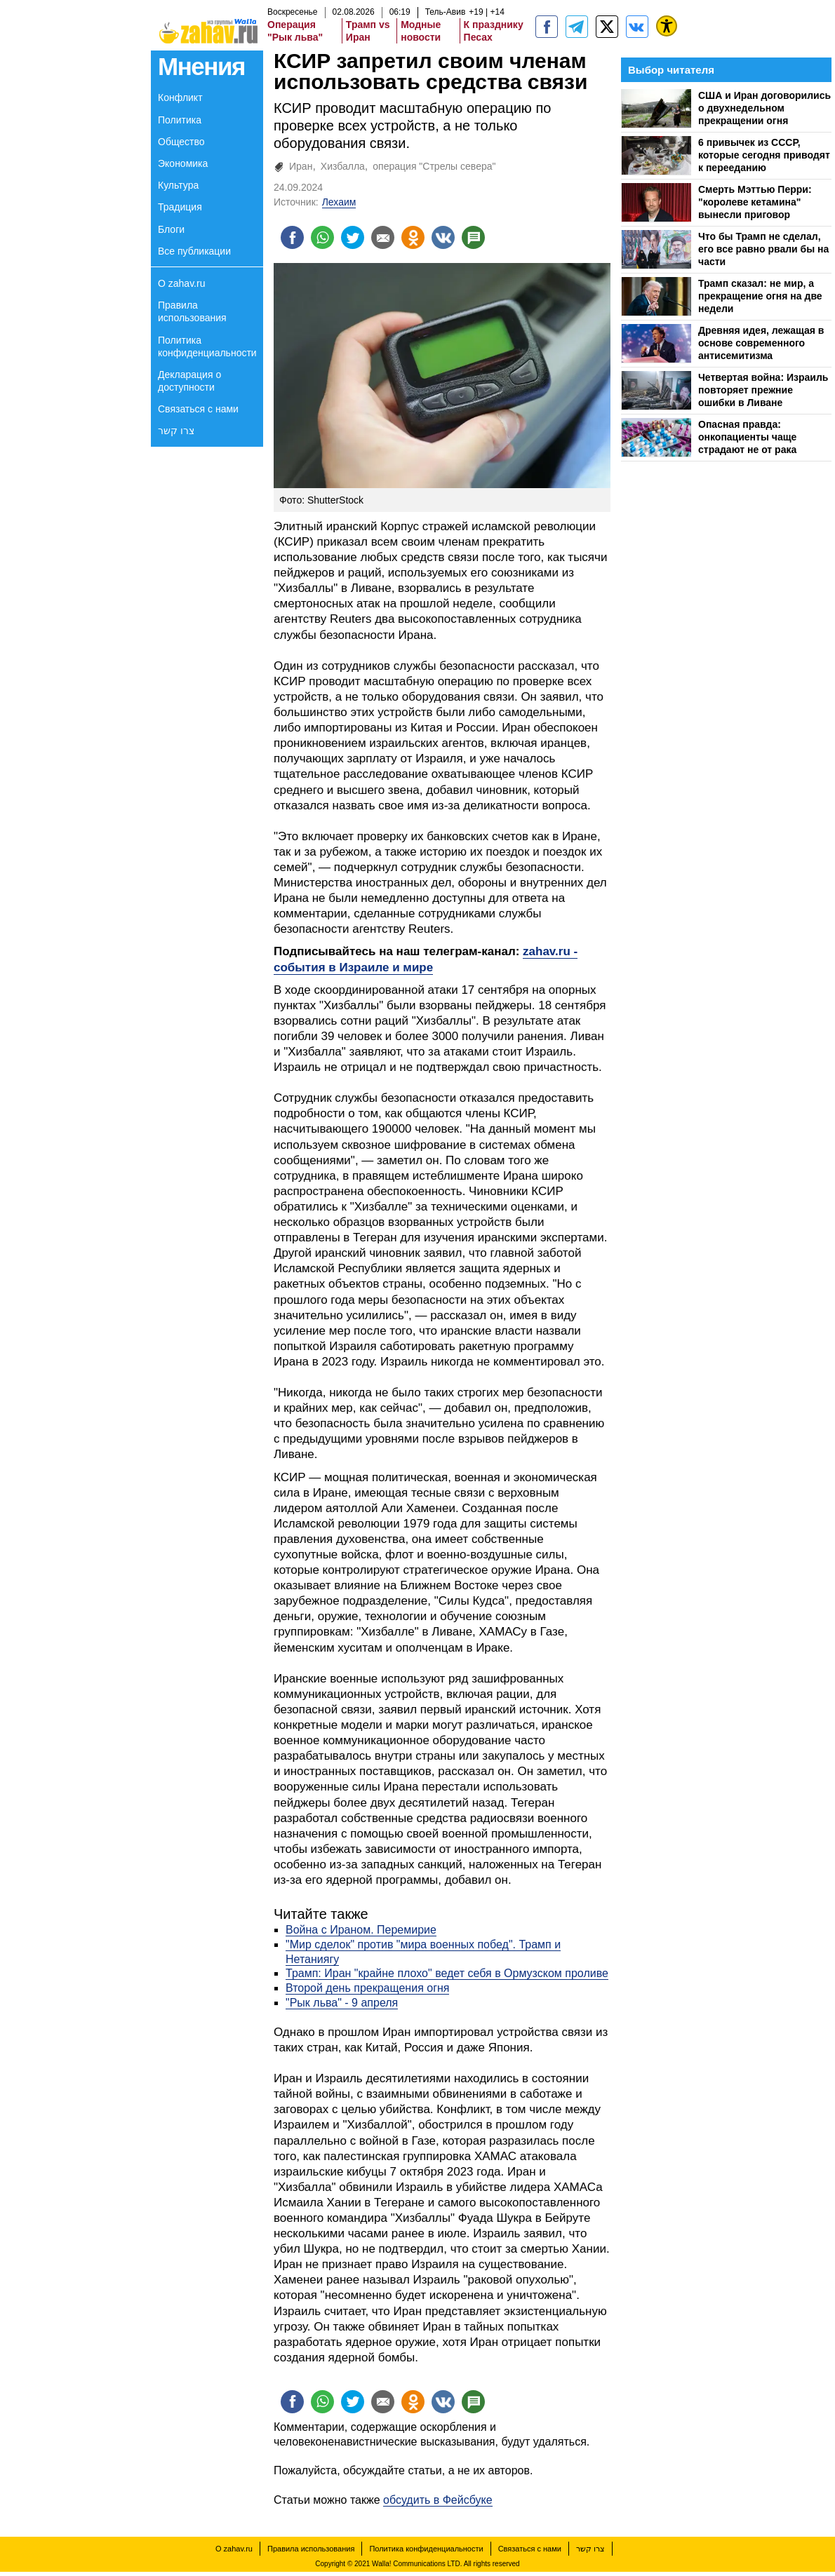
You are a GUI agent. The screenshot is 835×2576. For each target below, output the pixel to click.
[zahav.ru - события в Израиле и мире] (577, 26)
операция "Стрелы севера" (434, 166)
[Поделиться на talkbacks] (487, 238)
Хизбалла (343, 166)
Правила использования (192, 311)
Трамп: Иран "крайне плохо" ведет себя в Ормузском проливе (447, 1975)
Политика (179, 120)
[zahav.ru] (546, 26)
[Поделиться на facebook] (293, 238)
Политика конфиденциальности (207, 346)
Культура (178, 185)
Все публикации (194, 251)
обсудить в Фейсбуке (438, 2504)
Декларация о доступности (189, 381)
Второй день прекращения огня (367, 1990)
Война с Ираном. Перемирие (361, 1932)
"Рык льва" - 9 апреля (342, 2005)
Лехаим (339, 202)
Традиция (180, 207)
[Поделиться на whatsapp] (325, 238)
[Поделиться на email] (390, 238)
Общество (181, 141)
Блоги (171, 229)
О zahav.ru (181, 283)
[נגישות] (666, 25)
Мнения (201, 66)
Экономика (183, 163)
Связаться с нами (198, 408)
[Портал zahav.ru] (637, 26)
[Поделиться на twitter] (357, 238)
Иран (300, 166)
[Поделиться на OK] (422, 238)
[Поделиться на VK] (454, 238)
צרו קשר (176, 430)
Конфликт (180, 97)
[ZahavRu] (607, 26)
